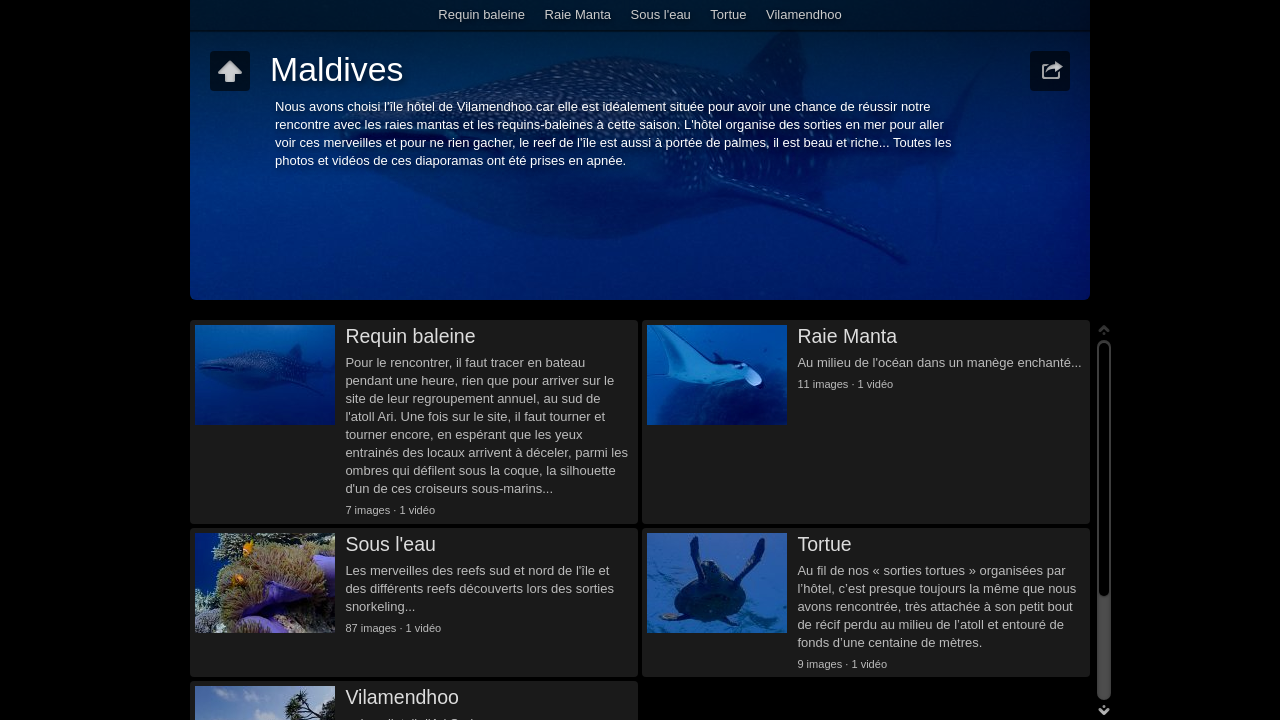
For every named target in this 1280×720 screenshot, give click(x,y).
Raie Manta (578, 14)
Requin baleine (481, 14)
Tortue (728, 14)
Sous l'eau (661, 14)
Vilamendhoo (804, 14)
